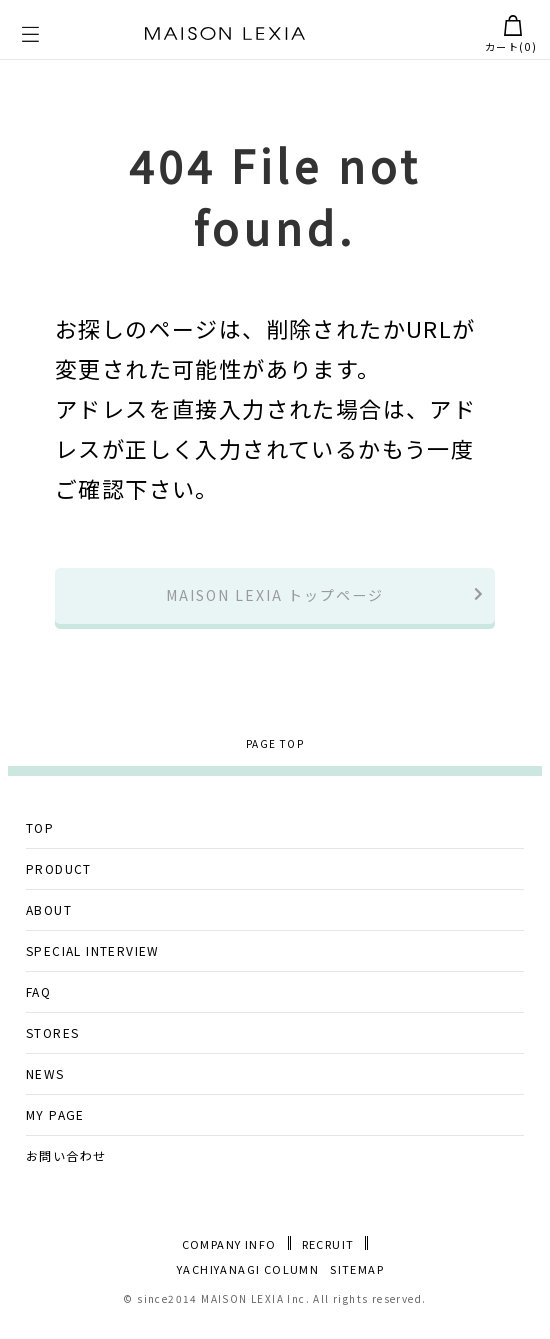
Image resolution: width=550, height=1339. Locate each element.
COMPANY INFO (229, 1257)
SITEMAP (357, 1283)
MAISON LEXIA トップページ (275, 602)
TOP (40, 840)
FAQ (38, 1004)
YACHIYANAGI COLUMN (248, 1283)
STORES (52, 1045)
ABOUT (49, 922)
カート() (511, 34)
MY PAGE (55, 1127)
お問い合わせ (66, 1168)
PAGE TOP (275, 757)
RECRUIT (328, 1257)
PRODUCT (59, 881)
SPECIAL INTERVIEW (93, 963)
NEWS (45, 1086)
